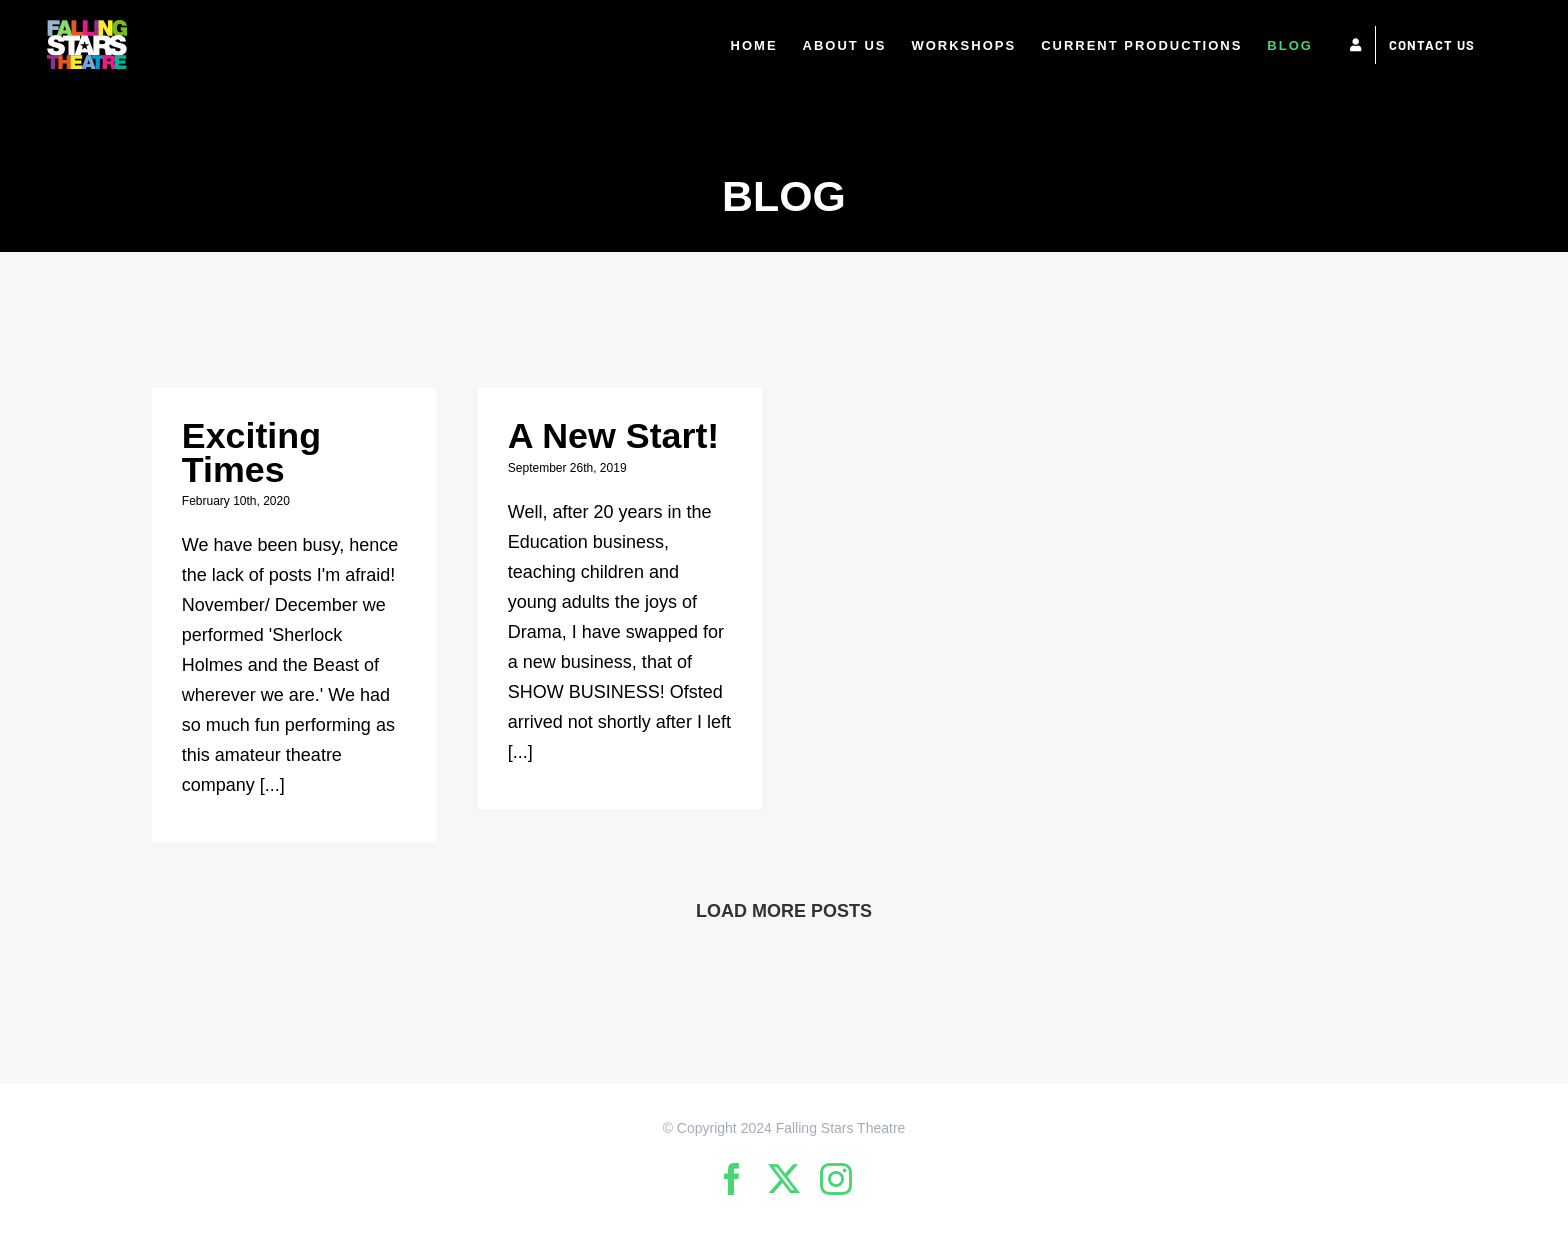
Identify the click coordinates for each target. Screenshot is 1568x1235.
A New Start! (614, 436)
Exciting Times (251, 453)
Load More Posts (784, 911)
